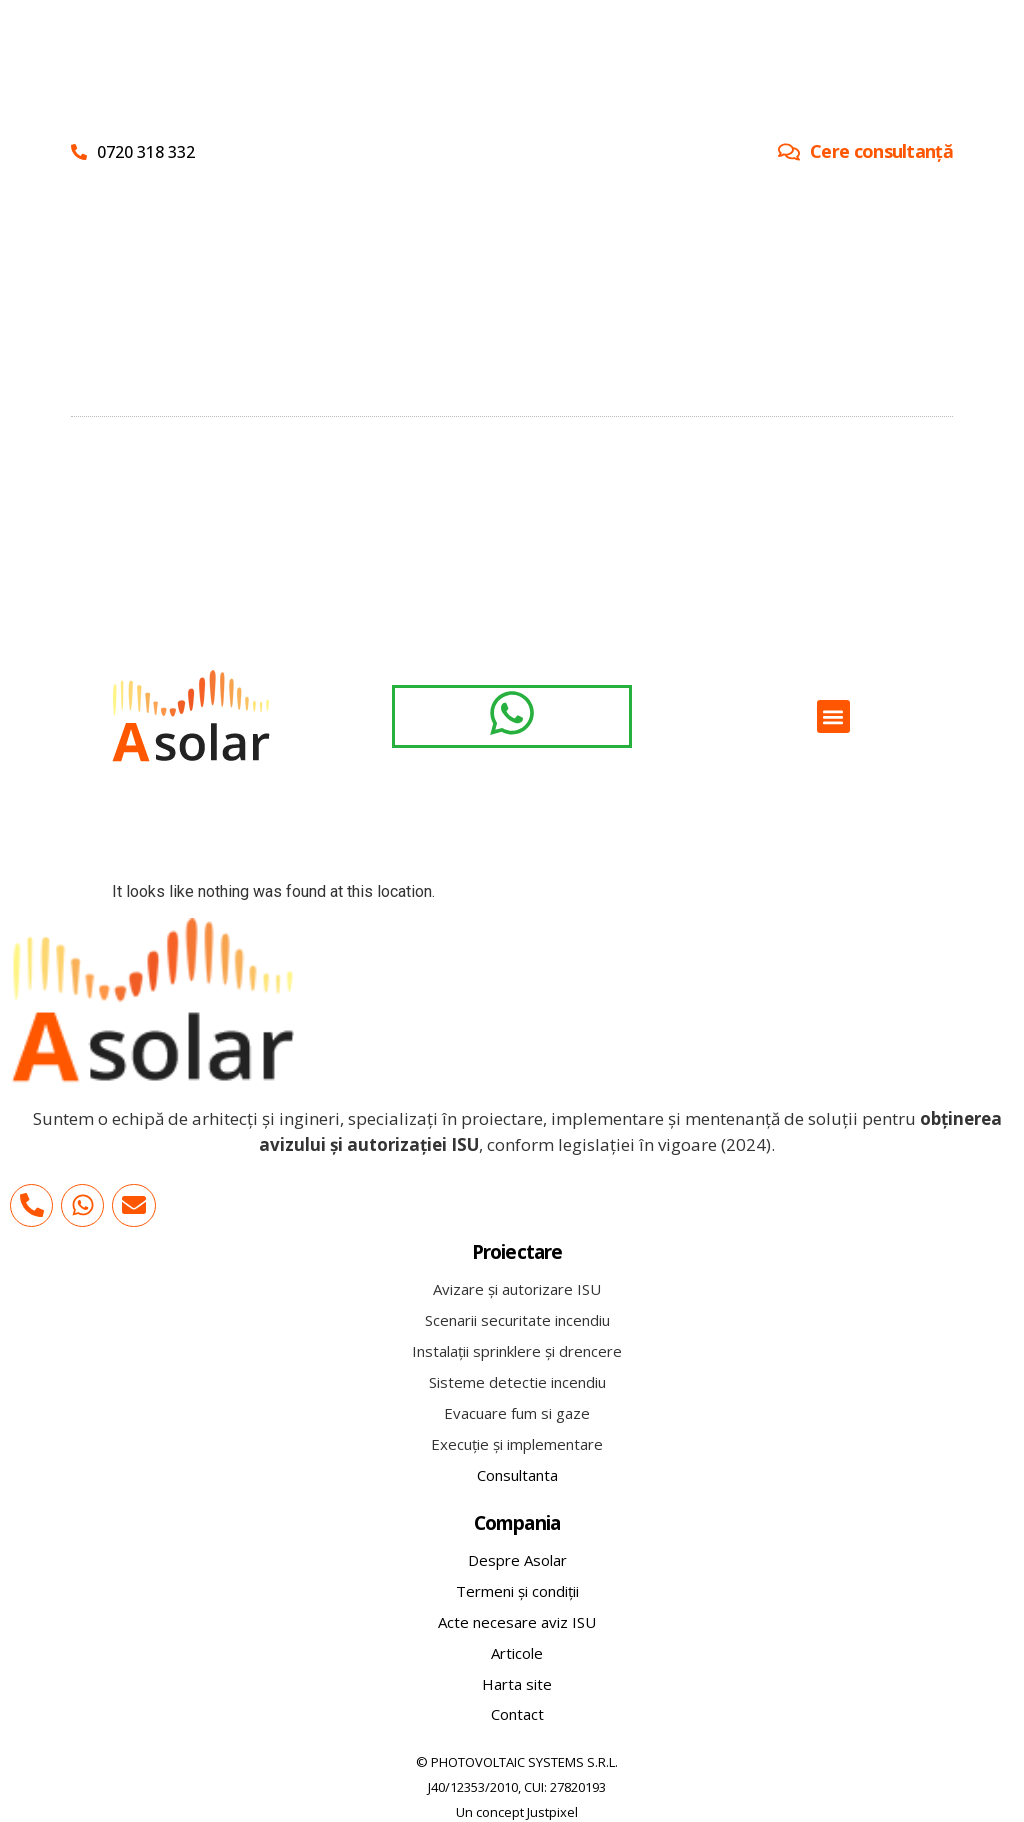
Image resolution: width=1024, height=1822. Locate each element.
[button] (833, 716)
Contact (517, 1714)
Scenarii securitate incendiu (517, 1320)
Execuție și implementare (517, 1444)
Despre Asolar (517, 1560)
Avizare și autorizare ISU (517, 1289)
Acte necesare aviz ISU (517, 1622)
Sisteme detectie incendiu (517, 1382)
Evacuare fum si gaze (517, 1413)
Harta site (517, 1684)
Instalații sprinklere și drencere (517, 1351)
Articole (517, 1653)
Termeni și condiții (517, 1591)
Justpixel (552, 1812)
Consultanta (517, 1475)
